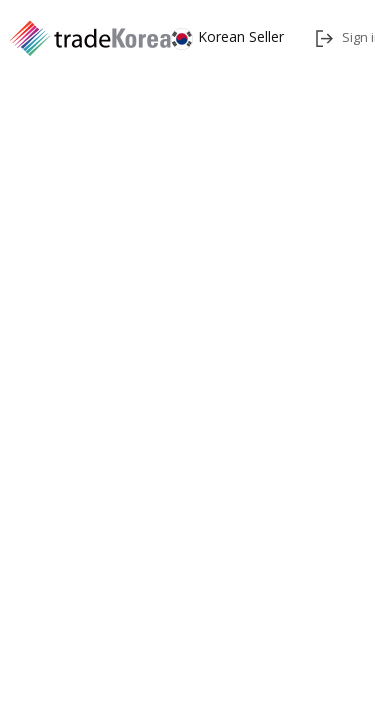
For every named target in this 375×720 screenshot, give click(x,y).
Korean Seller (227, 36)
